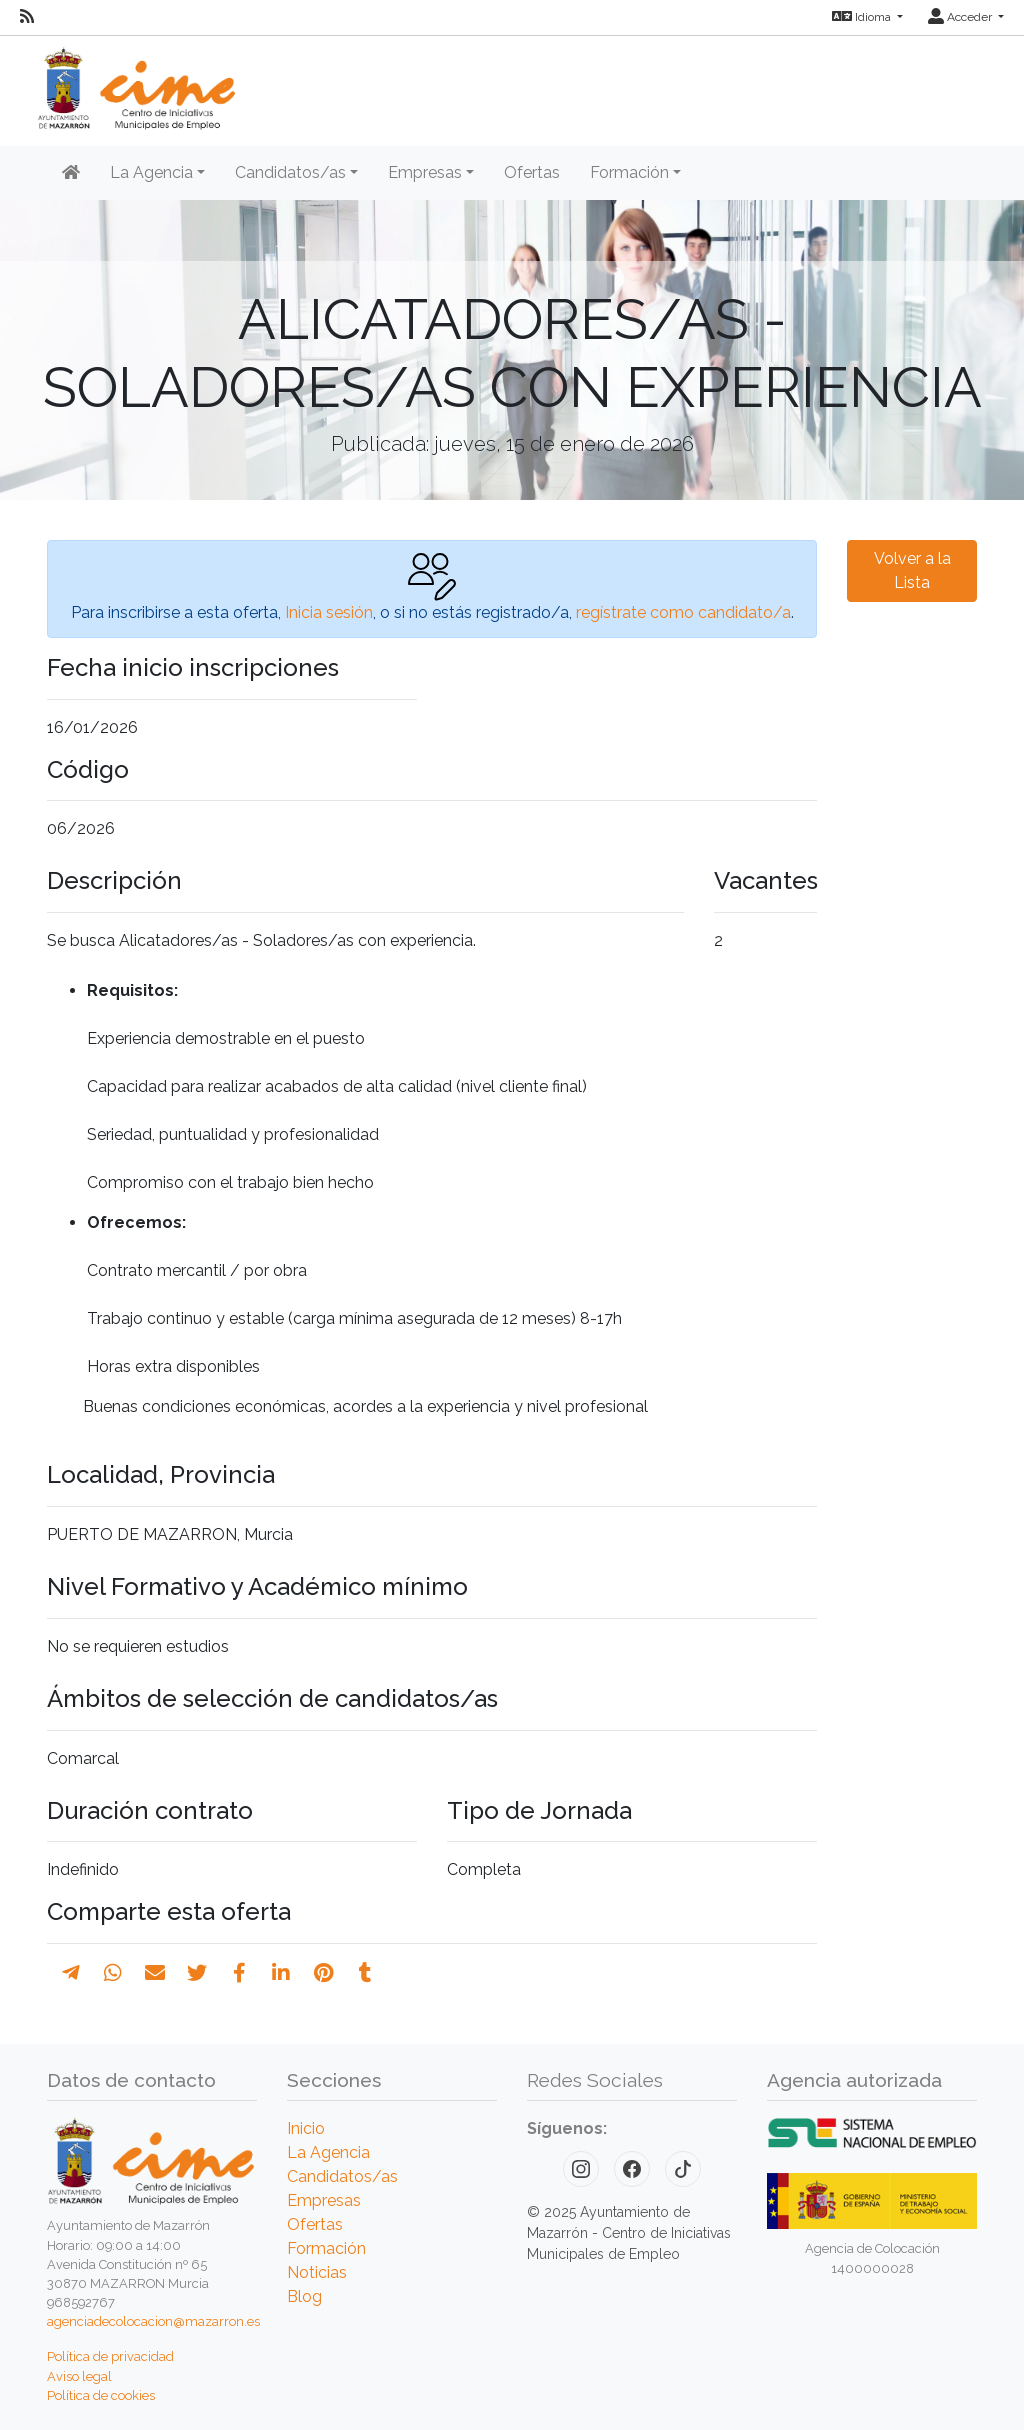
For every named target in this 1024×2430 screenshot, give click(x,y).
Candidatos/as (342, 2176)
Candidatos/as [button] (290, 172)
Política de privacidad (110, 2356)
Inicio (306, 2128)
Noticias (317, 2272)
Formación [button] (629, 172)
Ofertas (532, 172)
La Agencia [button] (151, 172)
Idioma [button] (863, 17)
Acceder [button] (961, 17)
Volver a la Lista (912, 570)
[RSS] (27, 17)
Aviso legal (79, 2376)
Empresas (324, 2200)
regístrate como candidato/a (683, 612)
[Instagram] (581, 2169)
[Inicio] (71, 173)
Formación (326, 2248)
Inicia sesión (329, 612)
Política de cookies (101, 2395)
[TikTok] (683, 2169)
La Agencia (328, 2152)
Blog (304, 2296)
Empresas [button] (425, 172)
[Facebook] (632, 2169)
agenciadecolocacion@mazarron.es (153, 2321)
